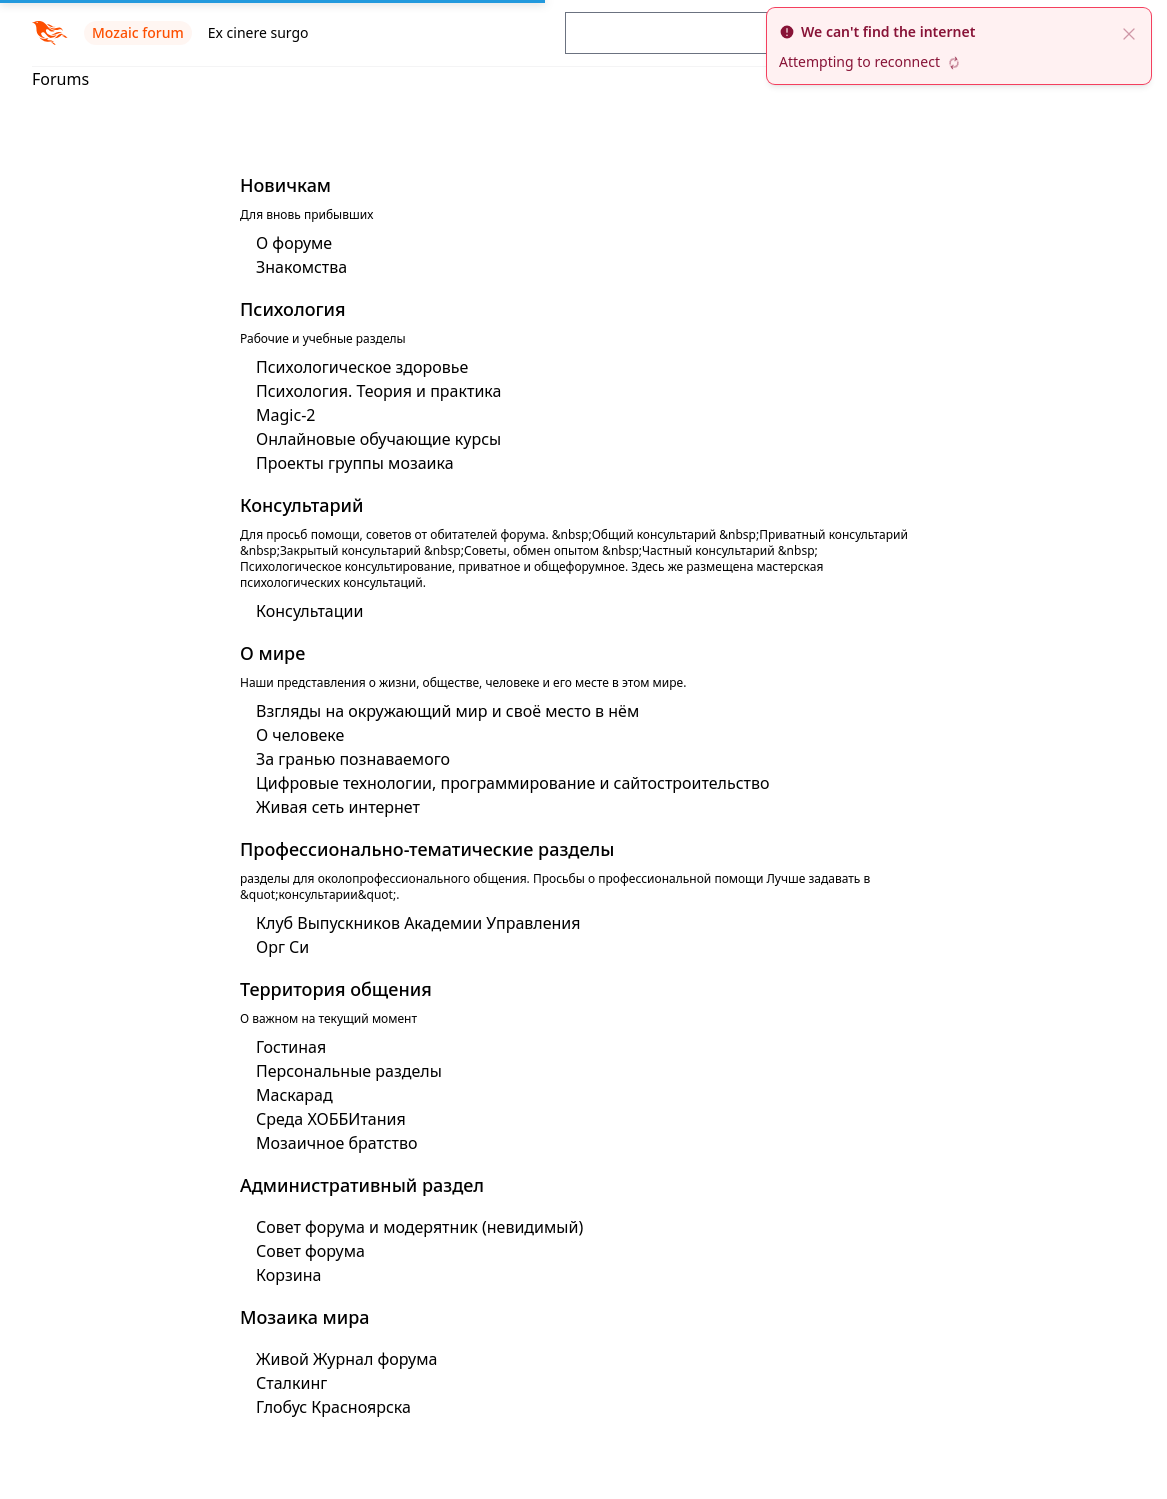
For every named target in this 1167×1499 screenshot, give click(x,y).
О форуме (294, 243)
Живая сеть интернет (338, 807)
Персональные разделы (349, 1071)
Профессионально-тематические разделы (427, 849)
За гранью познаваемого (353, 759)
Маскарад (294, 1095)
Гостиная (291, 1047)
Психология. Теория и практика (378, 391)
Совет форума (310, 1251)
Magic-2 (285, 415)
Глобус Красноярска (333, 1407)
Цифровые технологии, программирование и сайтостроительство (513, 783)
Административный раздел (362, 1185)
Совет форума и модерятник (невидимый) (419, 1227)
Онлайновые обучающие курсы (378, 439)
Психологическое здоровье (362, 367)
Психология (293, 309)
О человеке (300, 735)
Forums (60, 79)
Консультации (309, 611)
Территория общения (336, 989)
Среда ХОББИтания (331, 1119)
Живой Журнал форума (346, 1359)
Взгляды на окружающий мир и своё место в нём (447, 711)
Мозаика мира (305, 1317)
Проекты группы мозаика (355, 463)
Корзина (288, 1275)
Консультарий (302, 505)
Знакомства (301, 267)
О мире (272, 653)
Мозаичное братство (337, 1143)
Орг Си (282, 947)
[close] (1129, 32)
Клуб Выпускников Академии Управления (418, 923)
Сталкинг (291, 1383)
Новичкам (285, 185)
